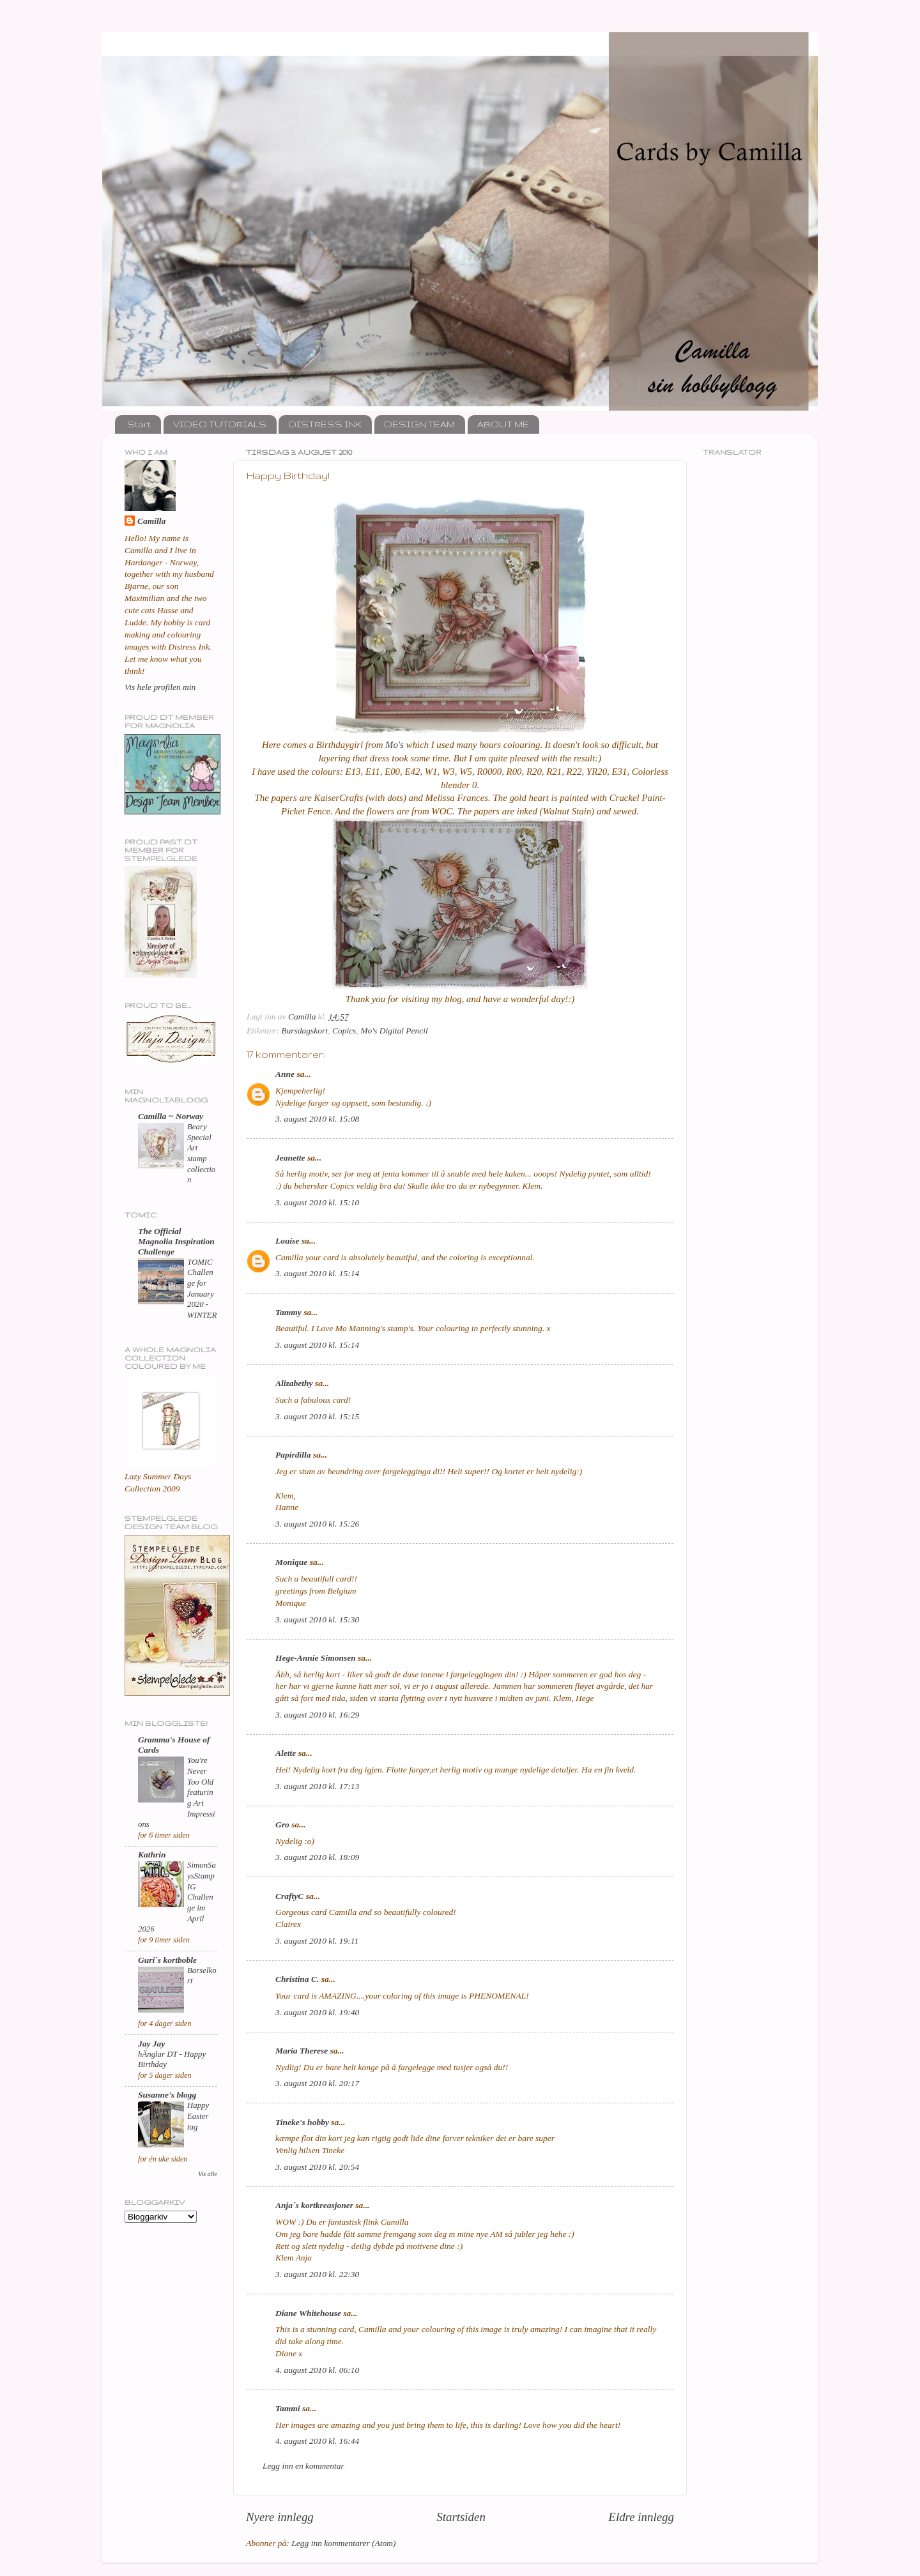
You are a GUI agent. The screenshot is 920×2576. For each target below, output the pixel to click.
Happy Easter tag (198, 2116)
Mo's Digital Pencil (394, 1030)
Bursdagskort (304, 1030)
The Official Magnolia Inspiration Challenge (176, 1241)
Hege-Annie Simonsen (315, 1658)
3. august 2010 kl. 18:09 (317, 1857)
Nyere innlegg (280, 2517)
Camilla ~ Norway (170, 1116)
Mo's (394, 745)
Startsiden (461, 2517)
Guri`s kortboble (167, 1960)
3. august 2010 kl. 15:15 (317, 1416)
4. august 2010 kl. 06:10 (317, 2370)
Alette (285, 1753)
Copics (344, 1030)
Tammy (288, 1312)
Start (139, 424)
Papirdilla (293, 1454)
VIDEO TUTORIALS (219, 424)
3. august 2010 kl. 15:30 (317, 1619)
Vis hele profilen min (160, 687)
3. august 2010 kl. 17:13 (317, 1786)
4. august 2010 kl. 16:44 (317, 2441)
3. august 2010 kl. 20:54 (317, 2167)
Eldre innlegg (641, 2517)
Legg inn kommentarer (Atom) (343, 2543)
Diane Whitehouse (308, 2313)
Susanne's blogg (167, 2095)
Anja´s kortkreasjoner (314, 2205)
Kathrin (152, 1854)
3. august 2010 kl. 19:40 (317, 2012)
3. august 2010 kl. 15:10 (317, 1202)
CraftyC (289, 1896)
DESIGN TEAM (419, 424)
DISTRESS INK (325, 424)
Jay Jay (151, 2043)
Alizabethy (294, 1383)
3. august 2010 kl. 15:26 (317, 1523)
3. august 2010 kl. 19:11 (316, 1941)
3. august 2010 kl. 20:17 (317, 2083)
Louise (287, 1241)
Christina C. (297, 1979)
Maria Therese (301, 2050)
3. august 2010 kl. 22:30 (317, 2274)
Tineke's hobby (302, 2122)
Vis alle (207, 2173)
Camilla (151, 521)
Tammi (287, 2408)
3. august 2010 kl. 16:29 (317, 1714)
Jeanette (290, 1157)
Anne (285, 1074)
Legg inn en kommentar (303, 2466)
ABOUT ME (503, 424)
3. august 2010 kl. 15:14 (317, 1273)
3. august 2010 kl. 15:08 (317, 1119)
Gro (282, 1824)
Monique (291, 1562)
